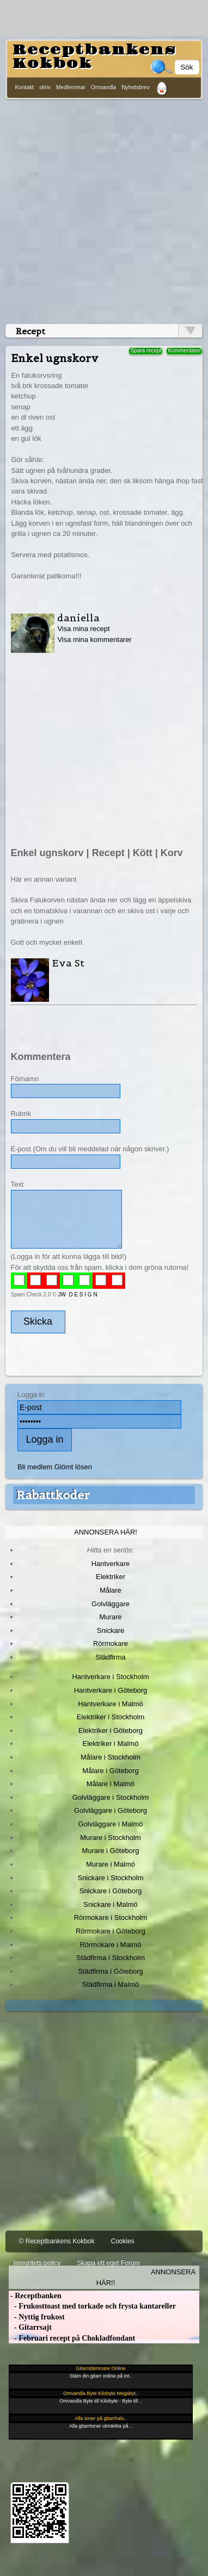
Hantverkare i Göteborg (111, 1690)
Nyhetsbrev (135, 87)
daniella (78, 618)
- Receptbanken (35, 2296)
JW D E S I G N (77, 1295)
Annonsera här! (105, 1532)
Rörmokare (110, 1643)
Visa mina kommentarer (94, 639)
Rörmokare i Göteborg (110, 1931)
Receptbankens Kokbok (94, 56)
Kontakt (24, 87)
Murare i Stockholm (110, 1837)
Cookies (122, 2241)
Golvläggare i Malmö (110, 1824)
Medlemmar (70, 87)
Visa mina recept (83, 629)
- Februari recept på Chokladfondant (72, 2338)
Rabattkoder (53, 1494)
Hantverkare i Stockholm (110, 1677)
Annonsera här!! (145, 2277)
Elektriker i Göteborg (110, 1730)
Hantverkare (110, 1564)
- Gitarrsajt (30, 2327)
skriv (45, 87)
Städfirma (110, 1657)
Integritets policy (37, 2263)
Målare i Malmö (111, 1784)
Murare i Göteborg (110, 1851)
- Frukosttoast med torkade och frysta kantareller (92, 2306)
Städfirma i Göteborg (110, 1971)
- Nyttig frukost (37, 2317)
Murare (110, 1617)
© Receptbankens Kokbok (57, 2241)
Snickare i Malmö (110, 1904)
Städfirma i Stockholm (110, 1958)
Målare (110, 1590)
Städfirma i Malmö (110, 1984)
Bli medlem (34, 1467)
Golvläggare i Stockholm (110, 1797)
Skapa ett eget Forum (108, 2263)
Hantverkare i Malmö (110, 1704)
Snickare (110, 1630)
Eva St (68, 963)
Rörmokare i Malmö (110, 1945)
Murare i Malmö (110, 1864)
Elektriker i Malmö (111, 1743)
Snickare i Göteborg (110, 1891)
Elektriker (110, 1577)
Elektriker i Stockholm (111, 1717)
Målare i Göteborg (110, 1771)
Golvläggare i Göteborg (110, 1810)
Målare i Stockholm (110, 1757)
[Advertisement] (102, 209)
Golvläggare (110, 1604)
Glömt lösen (73, 1467)
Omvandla (103, 87)
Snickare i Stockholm (111, 1878)
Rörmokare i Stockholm (111, 1917)
